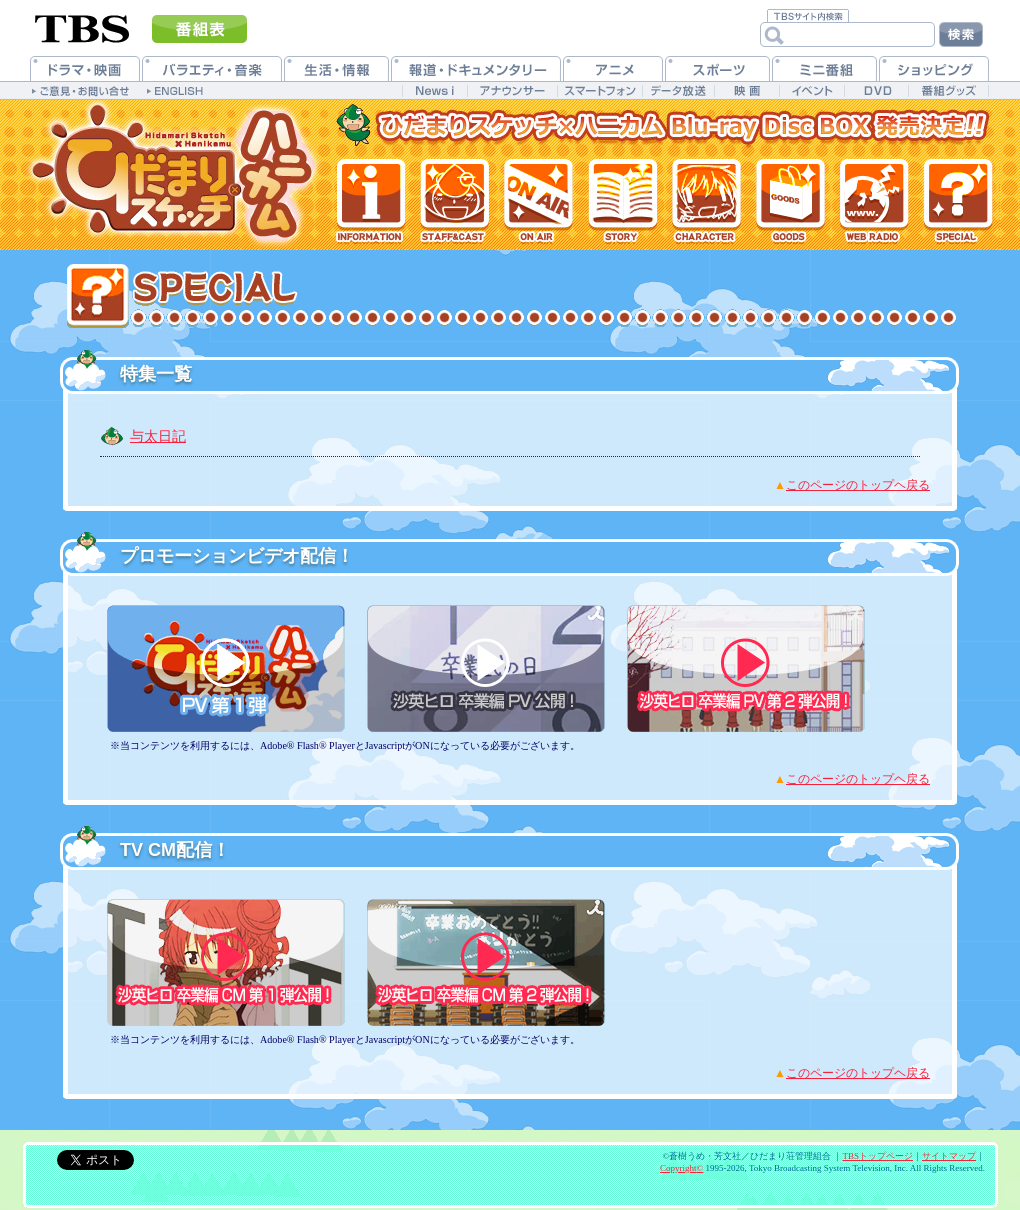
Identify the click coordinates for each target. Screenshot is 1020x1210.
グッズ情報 (788, 200)
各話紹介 (620, 200)
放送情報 (537, 200)
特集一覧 (957, 200)
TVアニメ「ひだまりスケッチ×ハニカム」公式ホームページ (175, 175)
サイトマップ (949, 1156)
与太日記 (158, 436)
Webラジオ (872, 200)
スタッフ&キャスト (454, 200)
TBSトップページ (877, 1156)
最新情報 (371, 200)
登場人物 (704, 200)
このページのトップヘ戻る (858, 485)
